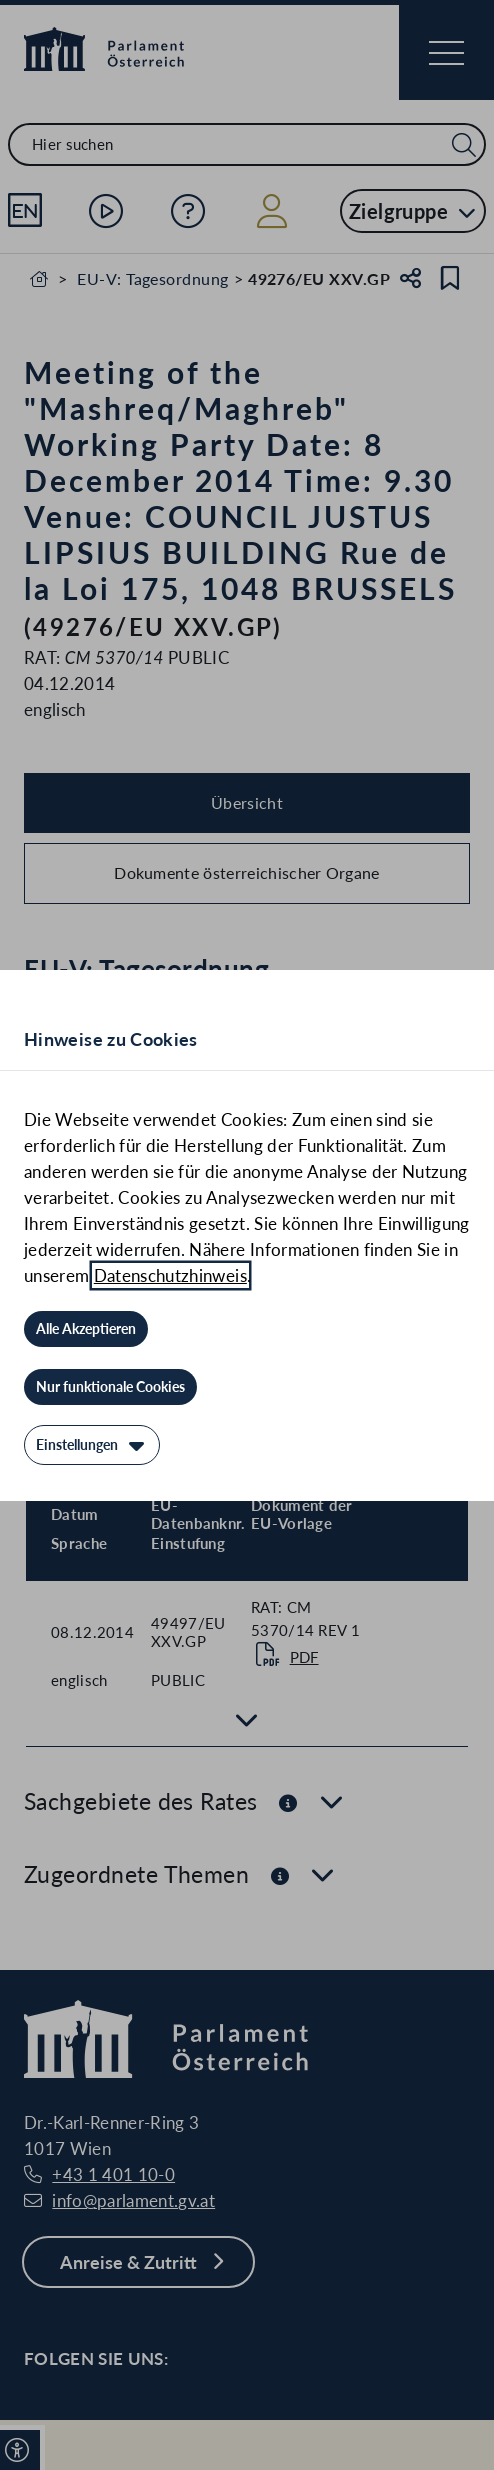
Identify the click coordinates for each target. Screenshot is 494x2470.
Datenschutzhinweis (170, 1275)
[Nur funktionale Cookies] (110, 1387)
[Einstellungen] (92, 1445)
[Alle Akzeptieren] (86, 1329)
